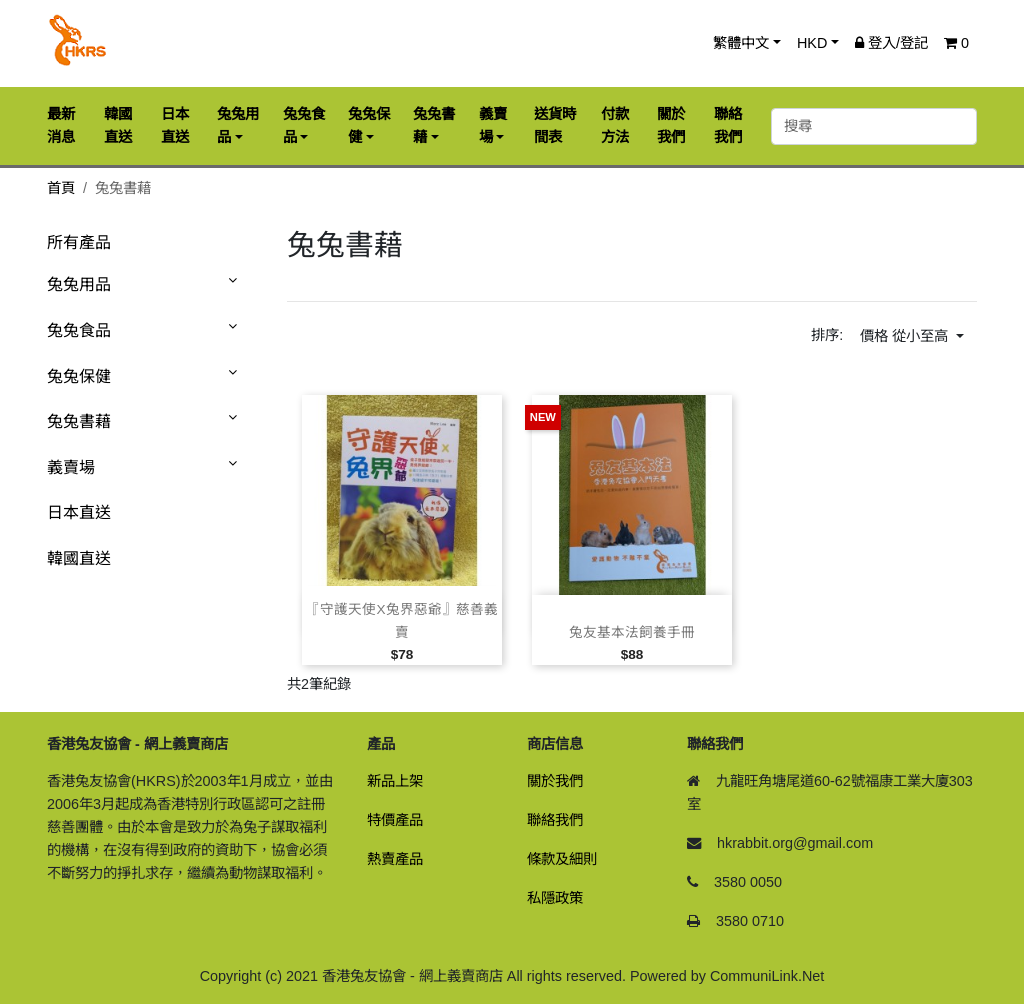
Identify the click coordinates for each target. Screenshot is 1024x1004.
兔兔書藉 (79, 421)
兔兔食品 (79, 330)
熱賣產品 (395, 859)
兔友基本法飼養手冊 (632, 632)
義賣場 (71, 467)
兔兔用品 (79, 284)
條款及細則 (562, 859)
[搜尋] (874, 126)
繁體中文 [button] (741, 43)
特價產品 (395, 820)
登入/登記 (891, 43)
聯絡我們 (555, 820)
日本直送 (79, 512)
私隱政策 (555, 898)
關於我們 (555, 781)
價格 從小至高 (906, 336)
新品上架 (395, 781)
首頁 (61, 188)
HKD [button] (812, 43)
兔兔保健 (79, 376)
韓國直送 (79, 558)
